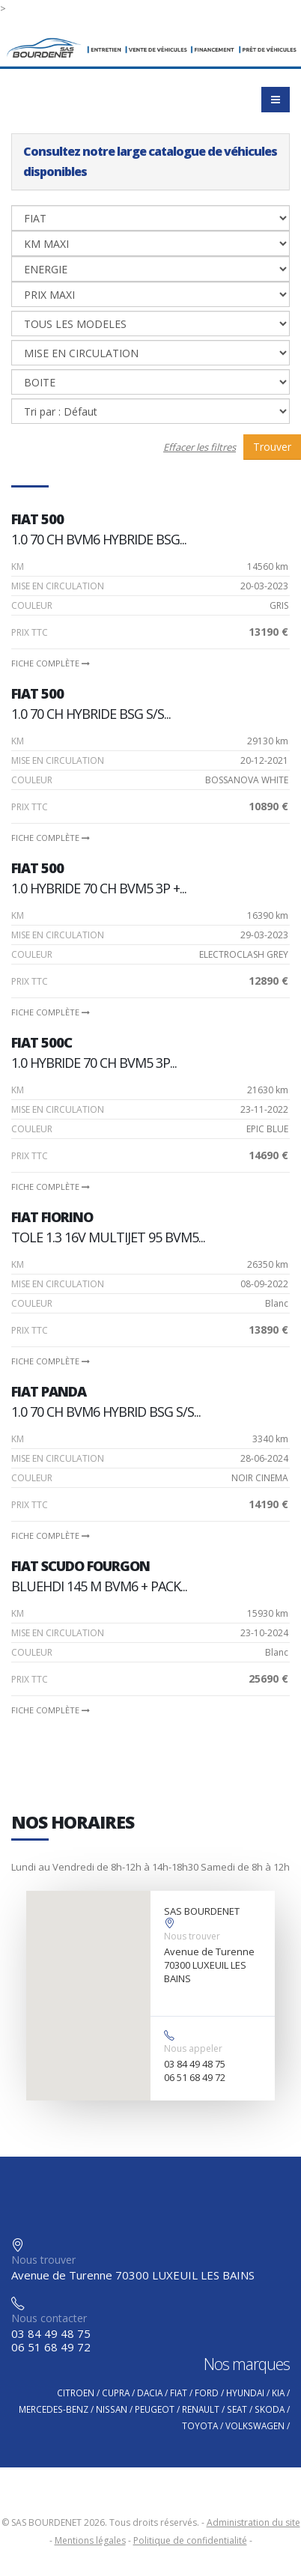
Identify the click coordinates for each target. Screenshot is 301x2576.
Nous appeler (193, 2048)
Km (17, 566)
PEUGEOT (154, 2409)
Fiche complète (50, 663)
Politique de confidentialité (190, 2540)
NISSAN (111, 2409)
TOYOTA (200, 2425)
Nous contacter (49, 2318)
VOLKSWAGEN (255, 2425)
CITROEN (75, 2393)
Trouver (272, 447)
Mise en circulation (57, 586)
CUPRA (116, 2393)
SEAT (237, 2409)
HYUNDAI (245, 2393)
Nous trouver (192, 1936)
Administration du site (253, 2522)
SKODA (270, 2409)
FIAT (178, 2393)
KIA (278, 2393)
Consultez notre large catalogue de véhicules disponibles (150, 161)
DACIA (149, 2393)
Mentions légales (90, 2540)
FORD (207, 2393)
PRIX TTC (29, 632)
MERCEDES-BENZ (53, 2409)
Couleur (31, 605)
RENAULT (200, 2409)
